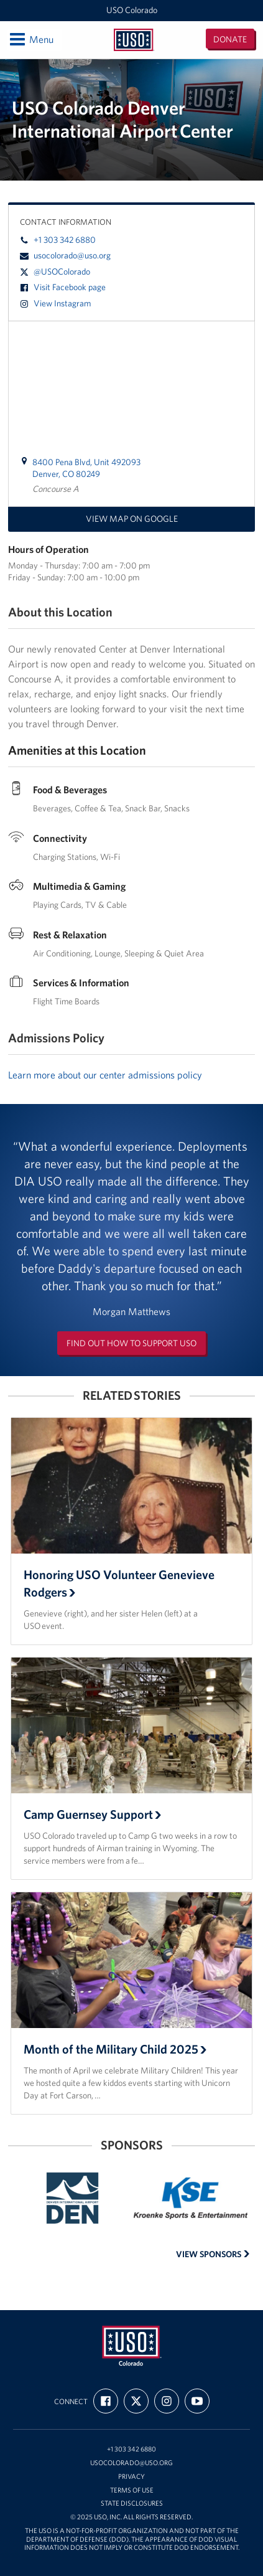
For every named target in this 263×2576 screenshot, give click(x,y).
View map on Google (132, 518)
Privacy (131, 2477)
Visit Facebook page (63, 287)
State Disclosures (132, 2503)
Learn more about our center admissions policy (105, 1075)
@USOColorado (55, 271)
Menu (30, 39)
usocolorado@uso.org (65, 255)
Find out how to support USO (131, 1343)
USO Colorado (131, 10)
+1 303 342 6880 (58, 239)
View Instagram (55, 303)
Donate (230, 39)
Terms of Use (132, 2490)
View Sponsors (213, 2254)
